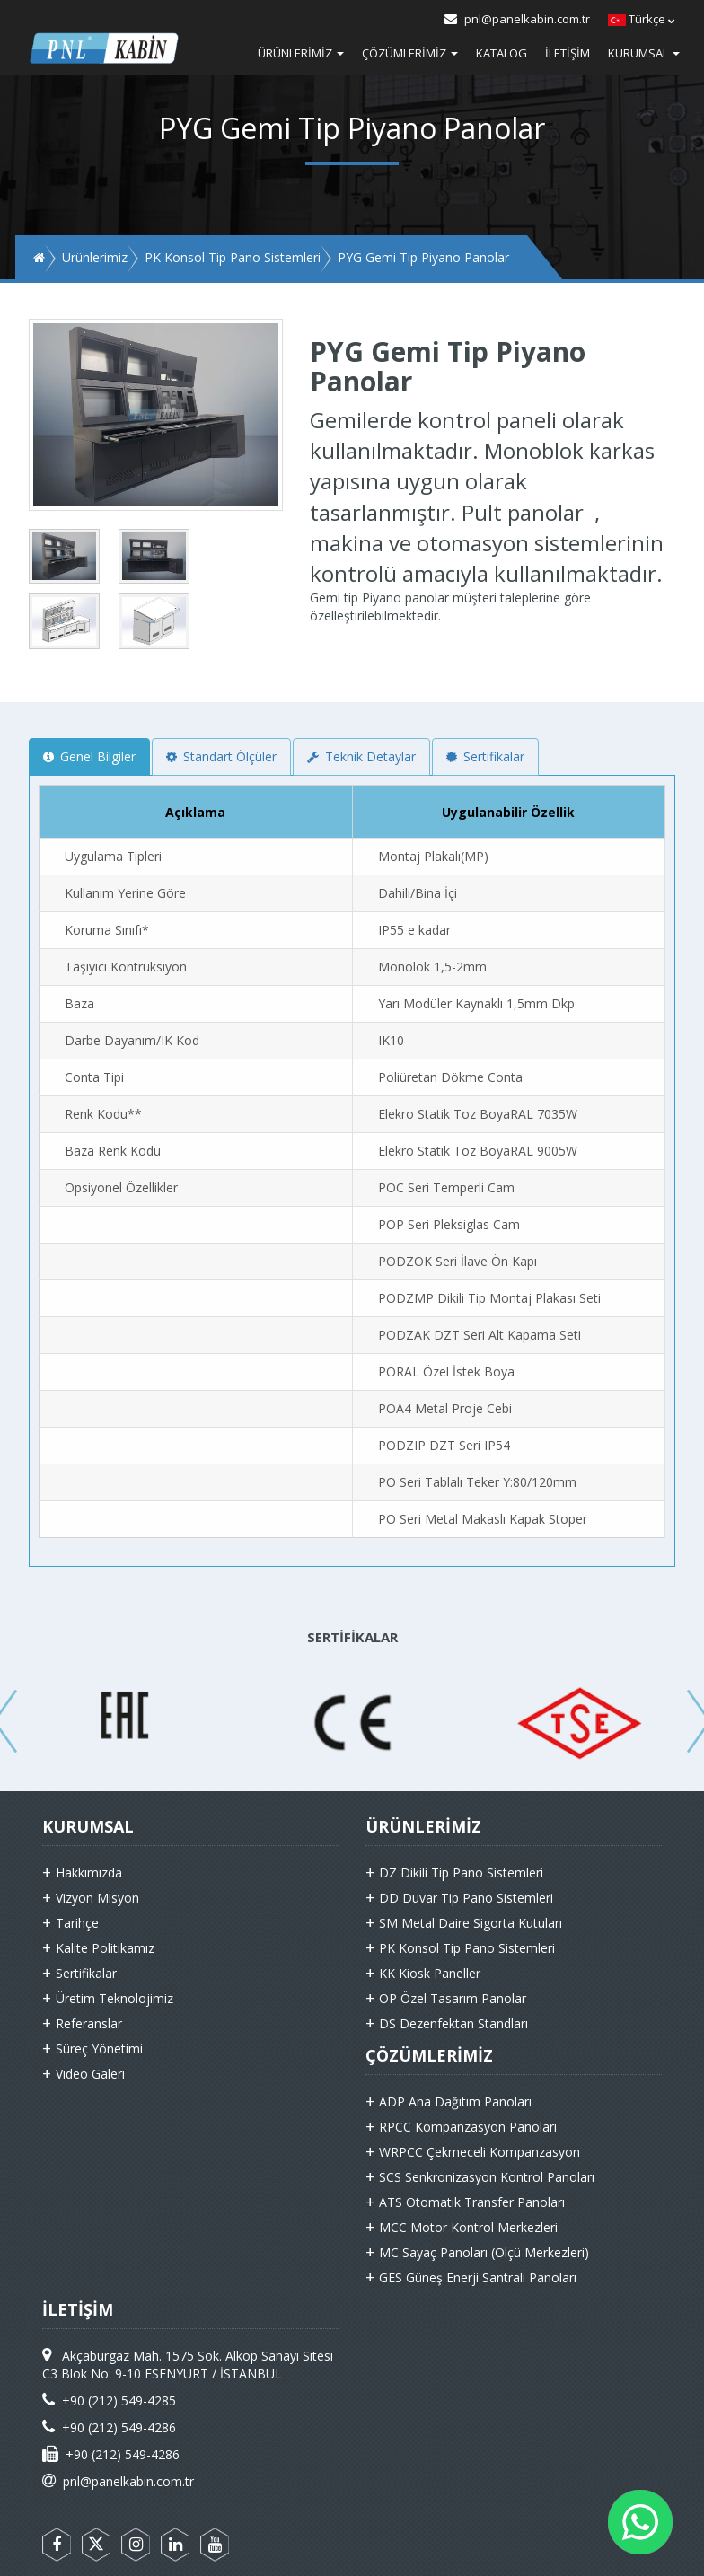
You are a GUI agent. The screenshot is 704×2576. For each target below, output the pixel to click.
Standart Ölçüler (221, 756)
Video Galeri (90, 2073)
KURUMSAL (88, 1826)
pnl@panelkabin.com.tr (517, 19)
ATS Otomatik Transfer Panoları (472, 2202)
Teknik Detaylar (361, 756)
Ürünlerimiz (301, 53)
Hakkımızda (89, 1872)
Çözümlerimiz (410, 53)
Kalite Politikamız (105, 1947)
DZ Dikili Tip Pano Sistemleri (461, 1872)
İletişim (567, 53)
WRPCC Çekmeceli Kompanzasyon (479, 2151)
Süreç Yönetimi (99, 2048)
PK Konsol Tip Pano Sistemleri (467, 1947)
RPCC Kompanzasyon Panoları (468, 2126)
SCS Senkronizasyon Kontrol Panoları (486, 2176)
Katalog (501, 53)
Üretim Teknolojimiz (114, 1998)
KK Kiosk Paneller (429, 1973)
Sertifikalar (485, 756)
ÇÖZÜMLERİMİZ (429, 2055)
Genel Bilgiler (89, 756)
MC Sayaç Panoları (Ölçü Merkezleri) (484, 2252)
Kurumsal (644, 53)
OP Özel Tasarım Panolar (452, 1998)
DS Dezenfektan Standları (453, 2023)
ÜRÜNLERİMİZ (423, 1826)
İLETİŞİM (77, 2309)
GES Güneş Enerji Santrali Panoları (477, 2277)
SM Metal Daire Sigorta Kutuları (470, 1922)
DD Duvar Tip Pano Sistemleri (466, 1897)
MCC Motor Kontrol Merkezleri (468, 2227)
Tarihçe (77, 1922)
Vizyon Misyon (97, 1897)
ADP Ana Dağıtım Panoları (455, 2101)
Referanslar (89, 2023)
